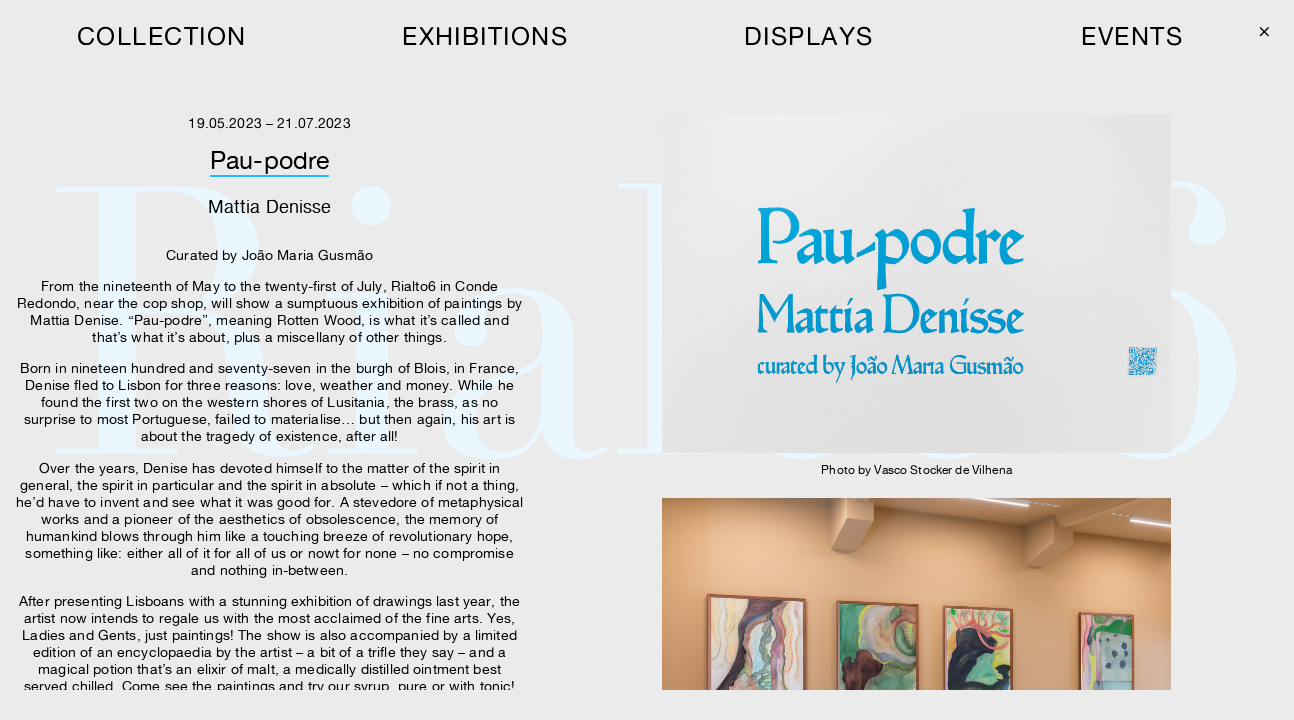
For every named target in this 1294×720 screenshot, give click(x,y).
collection (162, 36)
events (1132, 36)
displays (809, 36)
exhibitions (485, 36)
